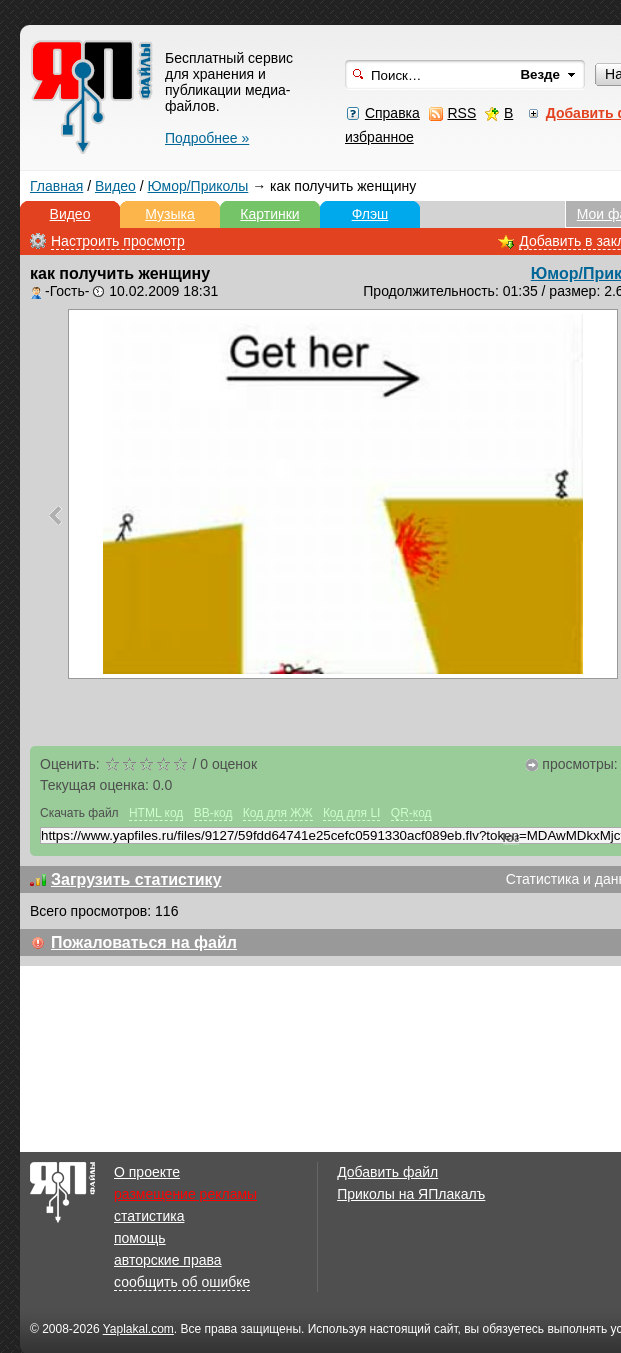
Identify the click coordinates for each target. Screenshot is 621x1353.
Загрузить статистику (136, 879)
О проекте (147, 1172)
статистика (149, 1216)
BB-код (213, 813)
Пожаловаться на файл (144, 942)
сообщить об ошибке (182, 1282)
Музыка (170, 214)
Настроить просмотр (118, 241)
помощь (140, 1238)
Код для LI (352, 813)
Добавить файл (387, 1172)
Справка (392, 113)
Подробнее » (207, 138)
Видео (115, 186)
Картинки (269, 214)
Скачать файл (79, 813)
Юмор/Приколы (198, 186)
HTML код (156, 813)
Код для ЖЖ (278, 813)
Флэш (370, 214)
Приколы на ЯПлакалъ (411, 1194)
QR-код (411, 813)
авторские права (168, 1260)
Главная (56, 186)
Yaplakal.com (138, 1329)
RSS (461, 113)
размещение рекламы (185, 1194)
